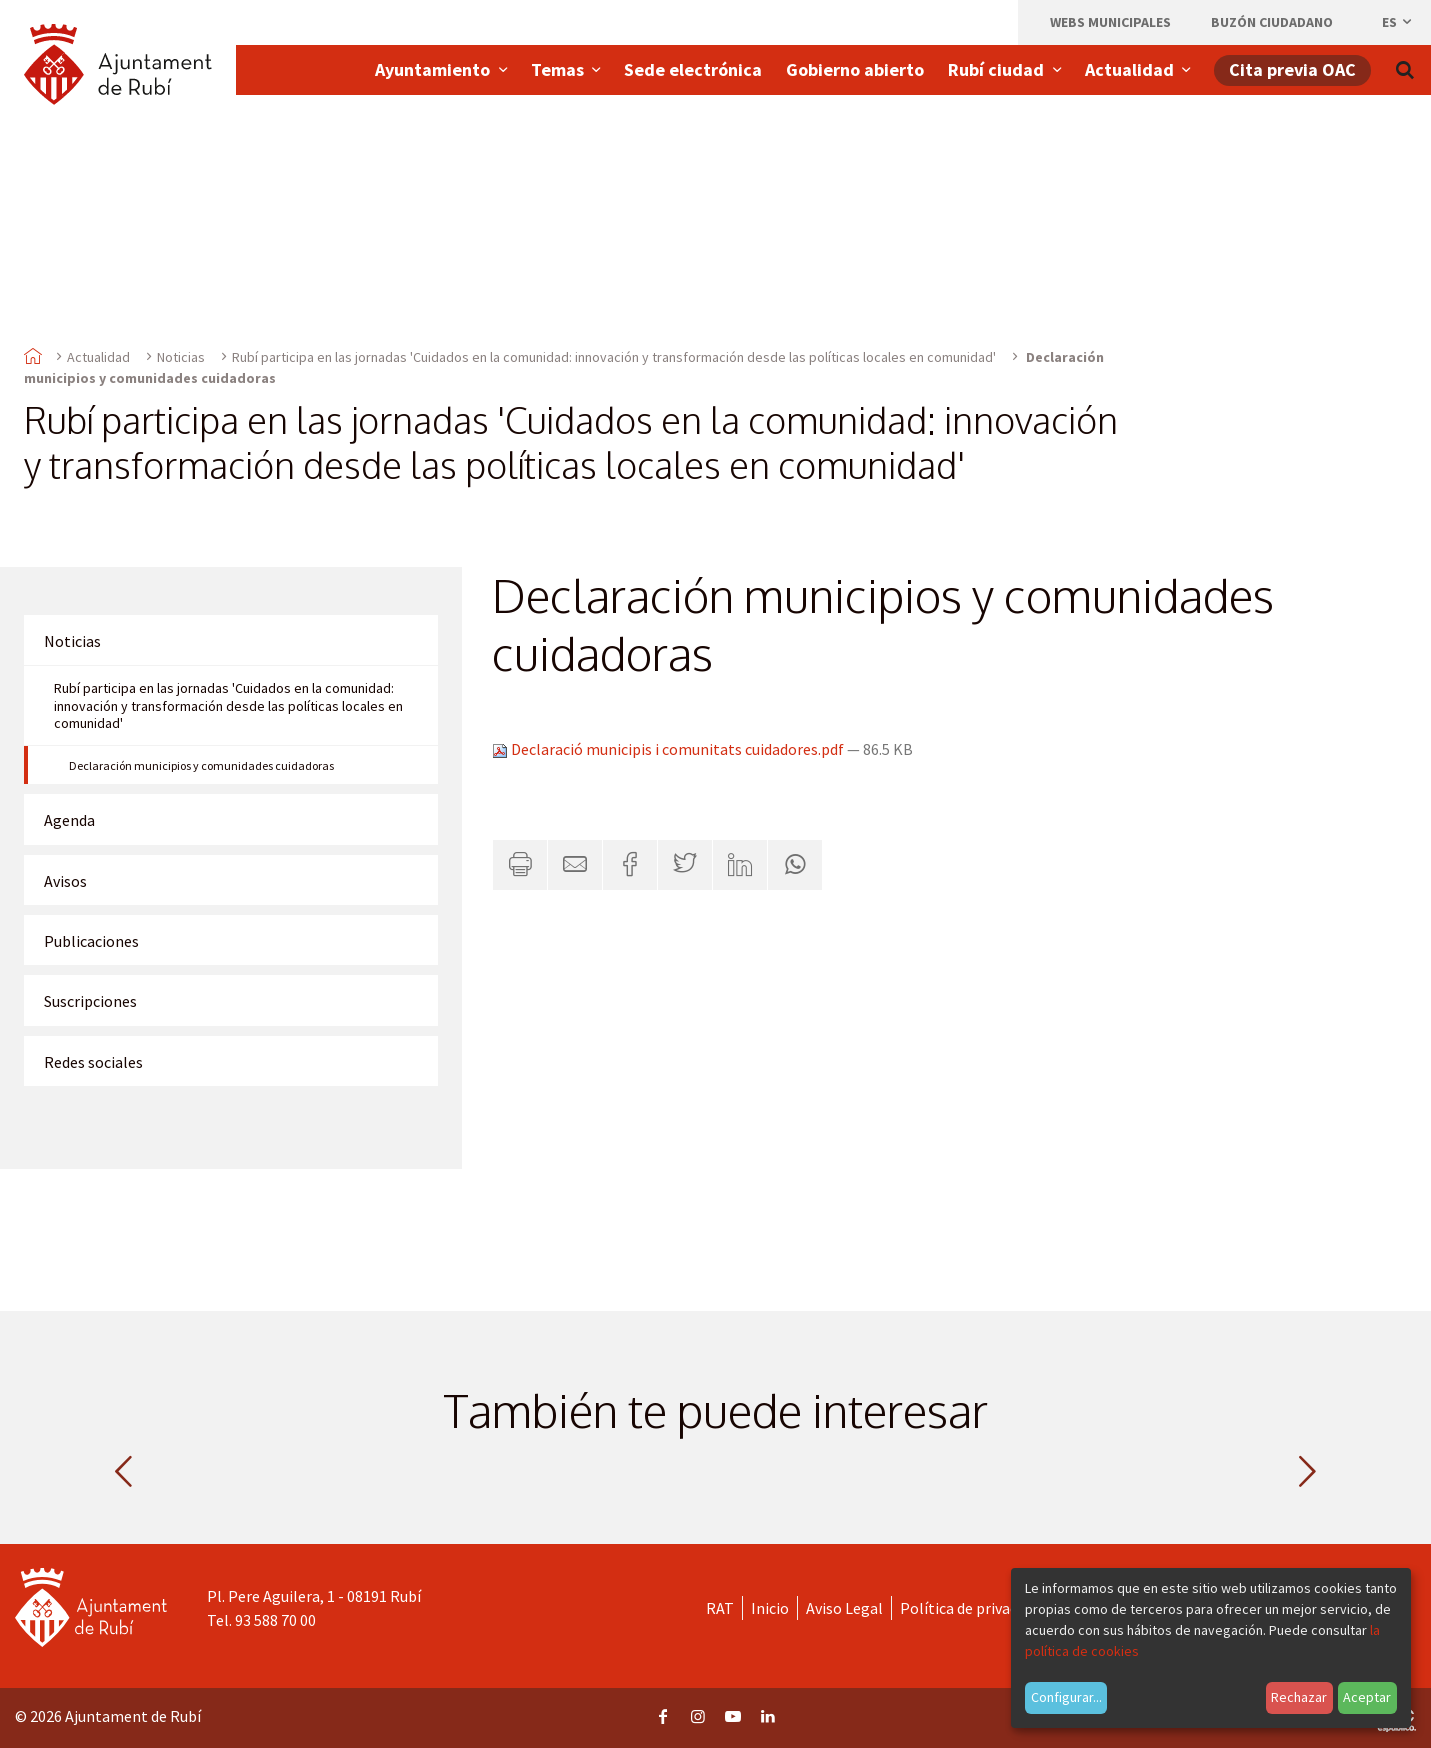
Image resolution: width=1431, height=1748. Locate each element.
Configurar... (1066, 1697)
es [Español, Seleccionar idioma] (1398, 22)
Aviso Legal (844, 1608)
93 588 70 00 (275, 1620)
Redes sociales (93, 1062)
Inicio (770, 1608)
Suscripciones (90, 1001)
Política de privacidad (972, 1608)
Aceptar (1367, 1697)
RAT (720, 1608)
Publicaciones (91, 941)
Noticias (181, 357)
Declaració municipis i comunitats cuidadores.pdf (669, 749)
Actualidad (98, 357)
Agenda (69, 820)
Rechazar (1299, 1697)
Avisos (65, 881)
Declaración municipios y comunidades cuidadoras (201, 765)
